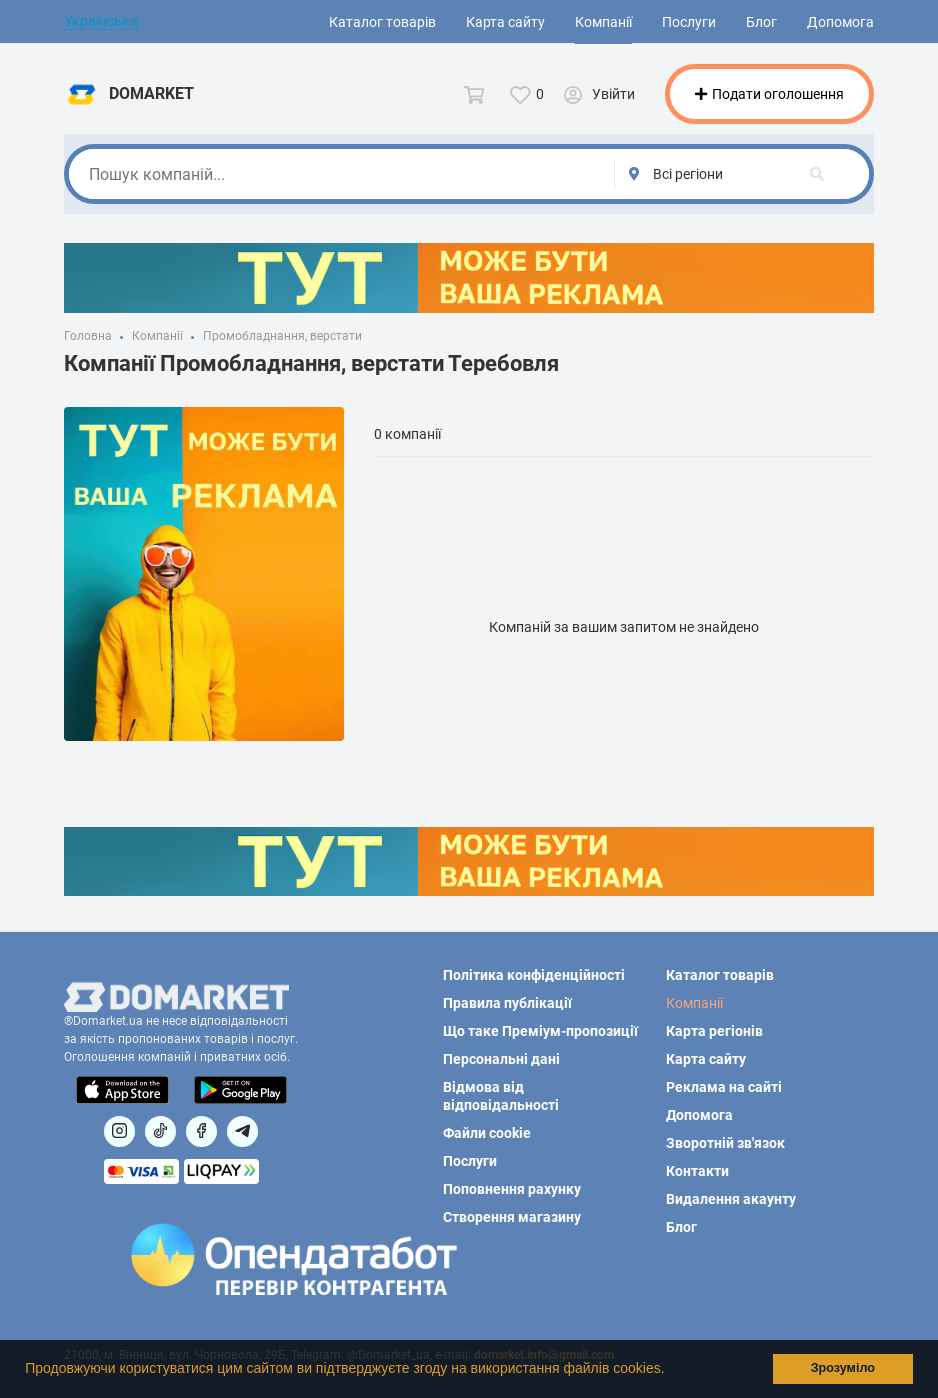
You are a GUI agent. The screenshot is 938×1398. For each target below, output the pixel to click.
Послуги (689, 22)
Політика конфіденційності (534, 975)
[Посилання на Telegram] (242, 1131)
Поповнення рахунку (512, 1189)
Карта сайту (505, 22)
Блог (761, 22)
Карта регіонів (714, 1031)
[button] (671, 1371)
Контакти (697, 1171)
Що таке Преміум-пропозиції (540, 1031)
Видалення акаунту (731, 1199)
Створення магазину (512, 1217)
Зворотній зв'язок (725, 1143)
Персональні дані (501, 1059)
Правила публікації (507, 1003)
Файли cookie (487, 1133)
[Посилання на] (119, 1131)
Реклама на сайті (724, 1087)
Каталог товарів (382, 22)
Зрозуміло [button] (843, 1368)
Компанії (603, 22)
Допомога (840, 22)
